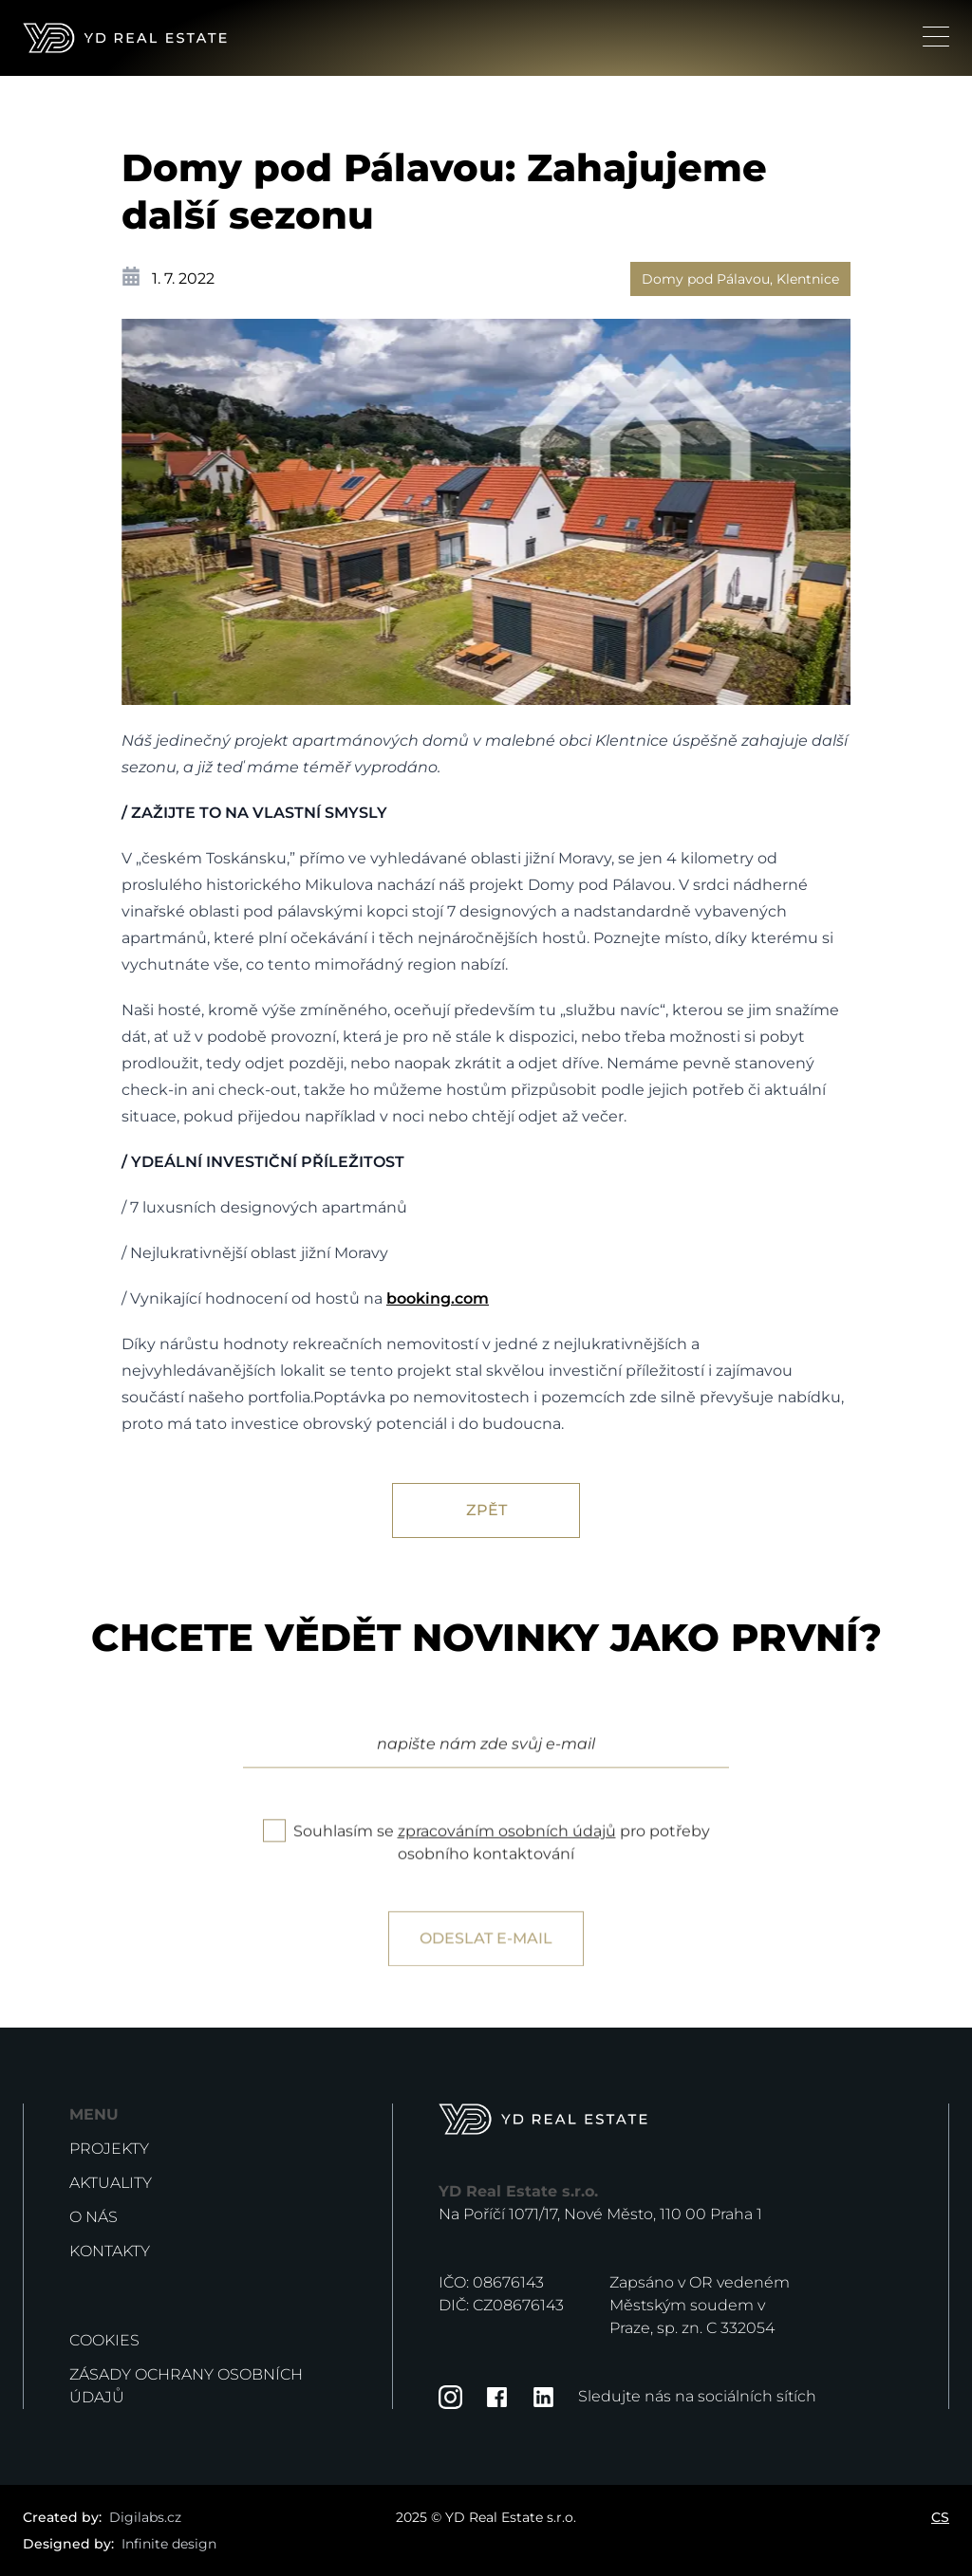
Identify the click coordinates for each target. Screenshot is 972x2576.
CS (940, 2517)
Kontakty (109, 2251)
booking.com (437, 1298)
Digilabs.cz (145, 2517)
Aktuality (110, 2183)
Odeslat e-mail (486, 1961)
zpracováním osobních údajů (507, 1853)
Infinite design (169, 2543)
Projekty (109, 2149)
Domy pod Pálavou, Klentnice (740, 278)
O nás (93, 2217)
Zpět (486, 1510)
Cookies (104, 2340)
